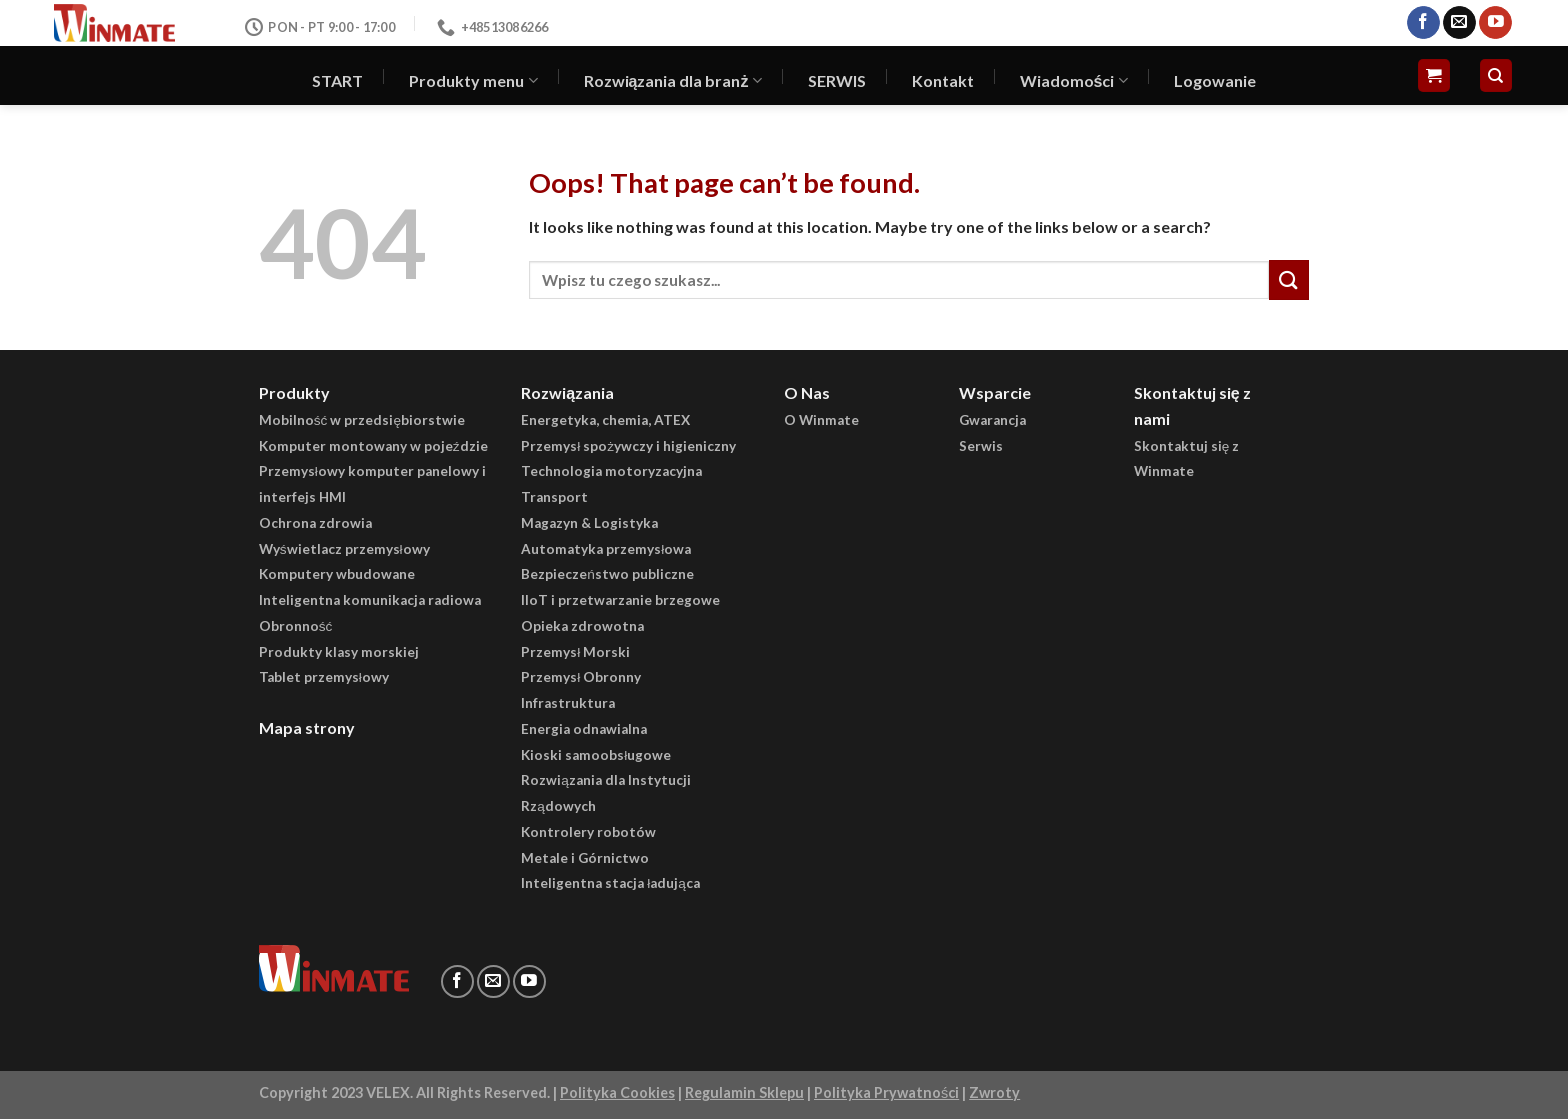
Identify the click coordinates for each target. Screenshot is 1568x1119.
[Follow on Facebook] (1423, 23)
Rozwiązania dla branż (673, 81)
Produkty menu (473, 81)
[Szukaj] (1496, 75)
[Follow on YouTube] (1495, 23)
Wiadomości (1074, 81)
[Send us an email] (1459, 23)
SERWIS (837, 80)
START (337, 80)
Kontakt (943, 80)
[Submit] (1289, 279)
